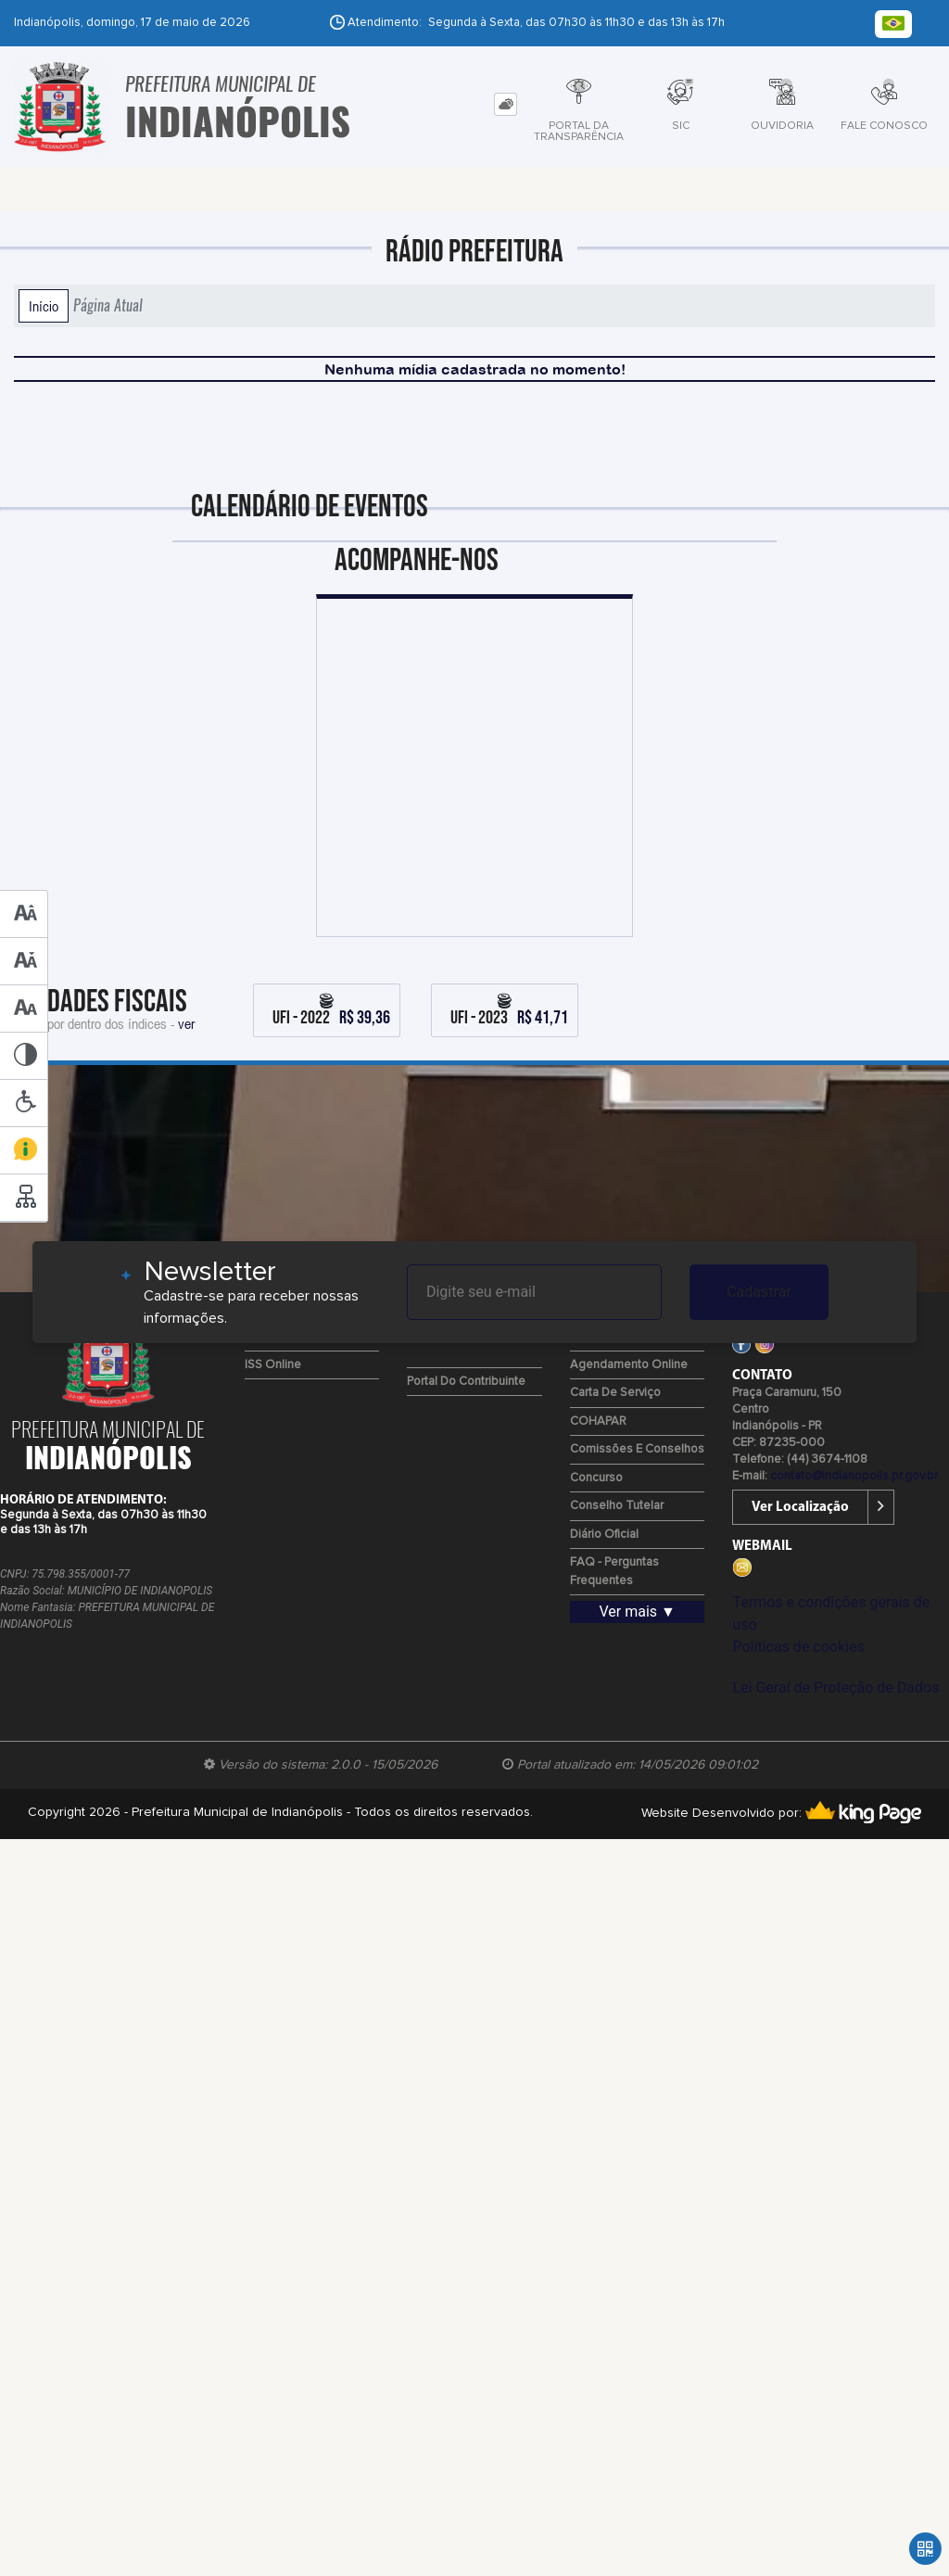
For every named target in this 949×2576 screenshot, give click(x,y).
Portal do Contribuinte (466, 1382)
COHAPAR (598, 1421)
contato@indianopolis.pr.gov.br (854, 1476)
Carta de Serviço (615, 1393)
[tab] (505, 104)
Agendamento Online (629, 1365)
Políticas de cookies (798, 1647)
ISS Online (273, 1365)
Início (43, 306)
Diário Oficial (604, 1535)
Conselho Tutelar (617, 1506)
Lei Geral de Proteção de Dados (835, 1687)
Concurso (596, 1478)
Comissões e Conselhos (637, 1449)
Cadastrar (759, 1292)
